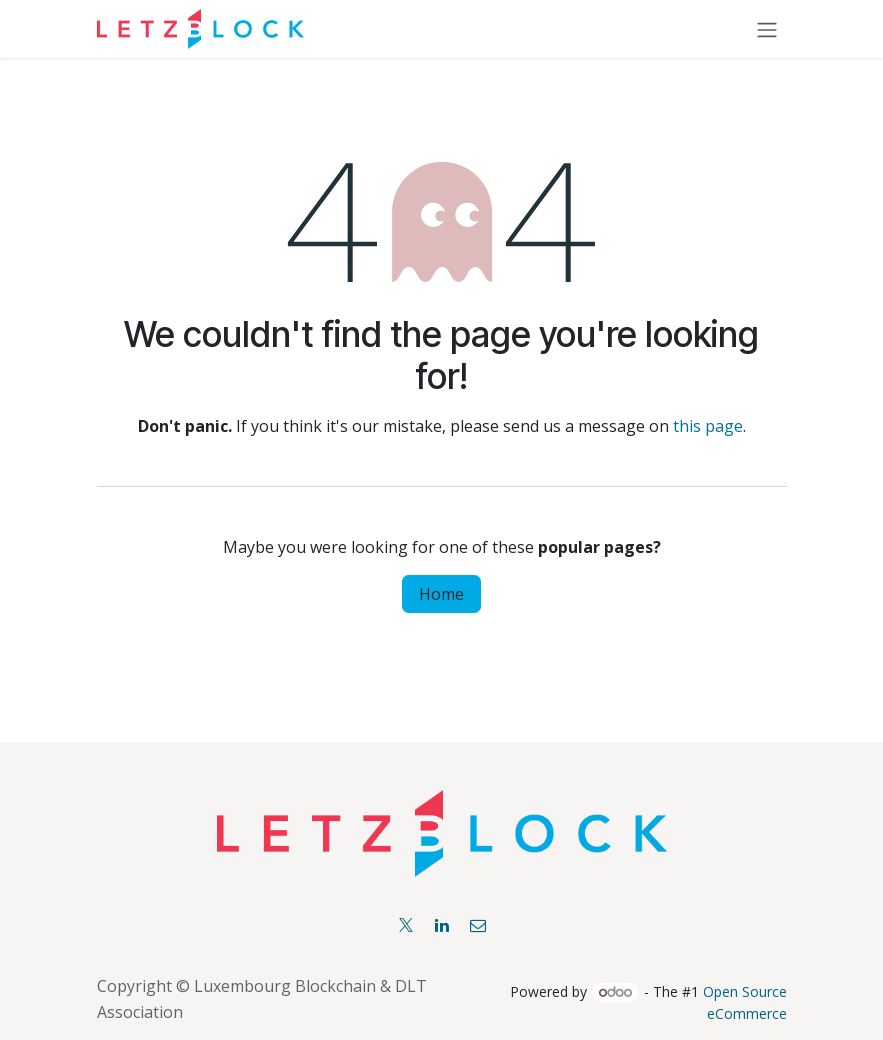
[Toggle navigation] (767, 29)
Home (441, 594)
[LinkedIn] (442, 925)
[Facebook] (478, 925)
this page (708, 426)
